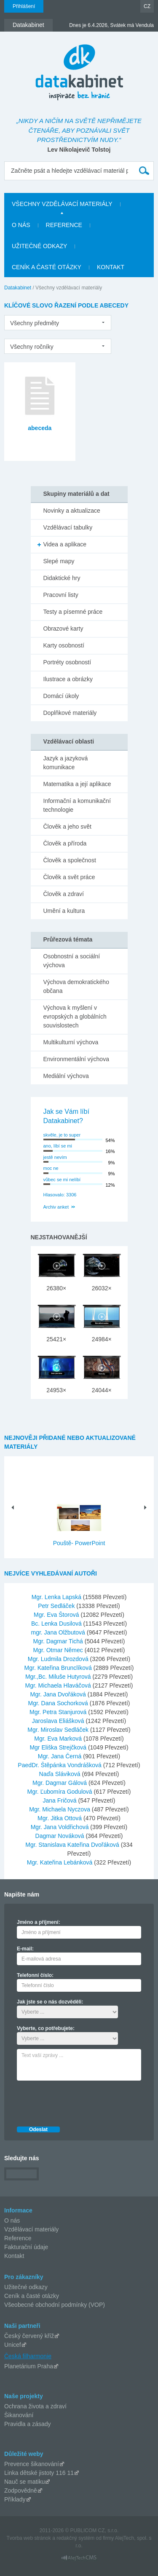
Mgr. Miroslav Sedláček (58, 1729)
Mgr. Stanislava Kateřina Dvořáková (73, 1844)
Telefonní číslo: (35, 1975)
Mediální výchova (66, 1076)
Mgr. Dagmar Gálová (60, 1782)
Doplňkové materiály (70, 712)
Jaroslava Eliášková (59, 1720)
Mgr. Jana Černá (60, 1756)
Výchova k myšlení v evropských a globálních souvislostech (75, 1016)
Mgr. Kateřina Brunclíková (59, 1667)
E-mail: (25, 1949)
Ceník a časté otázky (31, 2295)
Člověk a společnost (69, 860)
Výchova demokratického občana (76, 986)
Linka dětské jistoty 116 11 (39, 2472)
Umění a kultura (64, 910)
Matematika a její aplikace (77, 784)
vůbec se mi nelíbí (62, 1179)
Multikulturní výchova (71, 1042)
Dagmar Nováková (60, 1835)
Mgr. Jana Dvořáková (59, 1694)
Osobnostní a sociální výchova (71, 960)
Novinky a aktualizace (71, 510)
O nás (12, 2220)
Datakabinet (17, 288)
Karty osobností (63, 645)
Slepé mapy (59, 561)
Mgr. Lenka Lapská (57, 1597)
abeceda (39, 428)
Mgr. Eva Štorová (57, 1614)
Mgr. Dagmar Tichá (59, 1641)
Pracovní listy (60, 594)
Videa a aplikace (64, 544)
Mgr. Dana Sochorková (58, 1703)
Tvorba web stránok (28, 2538)
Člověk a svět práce (69, 877)
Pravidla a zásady (27, 2424)
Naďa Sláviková (60, 1774)
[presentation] (81, 2101)
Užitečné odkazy (26, 2287)
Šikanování (18, 2415)
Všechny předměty (34, 323)
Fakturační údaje (26, 2247)
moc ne (51, 1168)
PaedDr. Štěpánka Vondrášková (60, 1765)
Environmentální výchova (76, 1059)
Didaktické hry (61, 578)
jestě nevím (55, 1157)
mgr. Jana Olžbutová (58, 1632)
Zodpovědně (20, 2490)
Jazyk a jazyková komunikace (65, 762)
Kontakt (14, 2255)
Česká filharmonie (27, 2356)
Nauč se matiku (24, 2481)
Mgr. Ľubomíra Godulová (60, 1791)
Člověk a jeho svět (67, 826)
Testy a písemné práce (73, 611)
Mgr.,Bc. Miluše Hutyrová (59, 1676)
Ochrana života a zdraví (35, 2406)
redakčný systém (75, 2538)
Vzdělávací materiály (31, 2229)
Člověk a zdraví (63, 894)
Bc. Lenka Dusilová (57, 1623)
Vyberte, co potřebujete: (46, 2028)
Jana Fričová (60, 1800)
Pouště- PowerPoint (79, 1543)
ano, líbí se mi (57, 1145)
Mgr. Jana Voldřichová (61, 1827)
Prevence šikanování (31, 2464)
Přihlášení (24, 6)
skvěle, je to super (62, 1134)
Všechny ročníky (32, 346)
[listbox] (57, 322)
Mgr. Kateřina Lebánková (60, 1862)
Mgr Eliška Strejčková (58, 1747)
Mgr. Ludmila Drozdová (59, 1659)
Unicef (12, 2344)
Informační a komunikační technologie (77, 805)
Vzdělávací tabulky (68, 527)
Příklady (15, 2499)
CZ (147, 6)
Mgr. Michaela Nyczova (60, 1809)
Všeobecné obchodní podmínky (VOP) (54, 2304)
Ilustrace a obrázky (68, 679)
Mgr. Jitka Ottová (60, 1818)
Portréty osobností (67, 662)
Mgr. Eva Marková (58, 1738)
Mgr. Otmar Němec (59, 1650)
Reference (18, 2238)
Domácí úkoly (61, 696)
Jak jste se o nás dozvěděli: (50, 2002)
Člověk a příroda (65, 843)
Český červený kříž (29, 2336)
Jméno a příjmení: (38, 1922)
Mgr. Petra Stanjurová (58, 1712)
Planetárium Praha (28, 2366)
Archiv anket (56, 1206)
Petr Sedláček (57, 1605)
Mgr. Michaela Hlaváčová (58, 1685)
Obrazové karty (63, 628)
